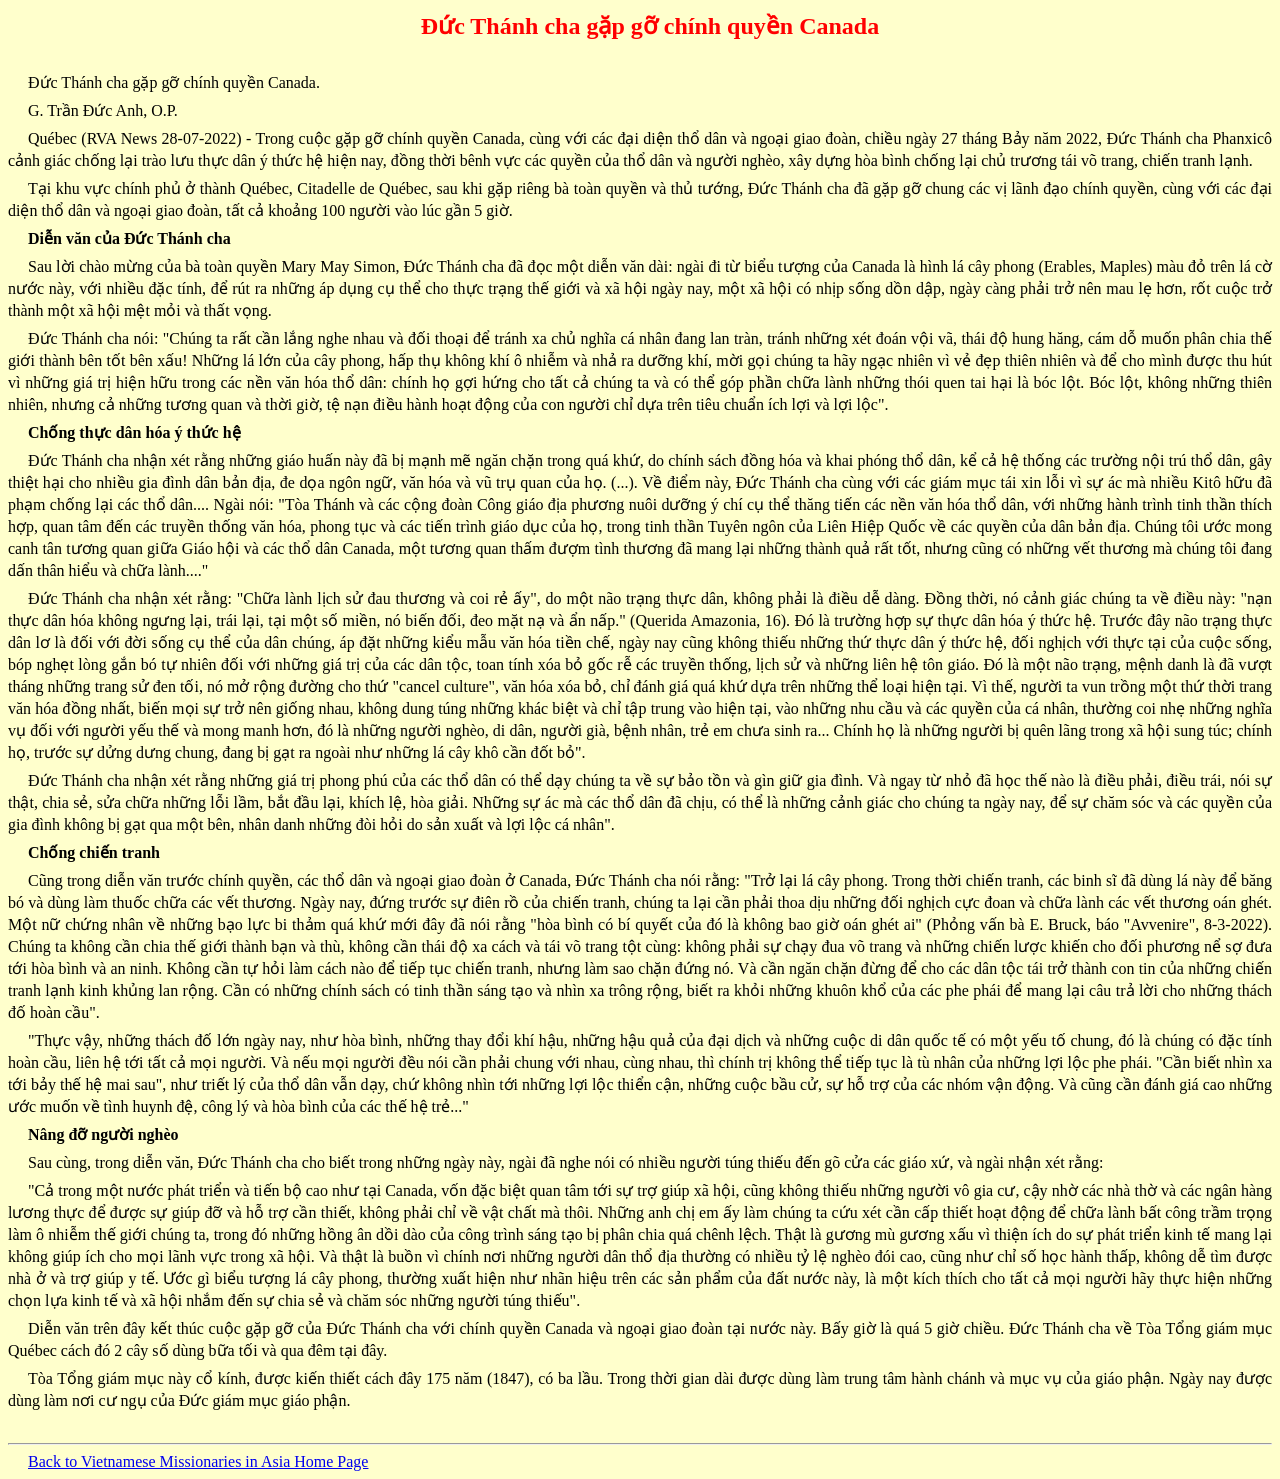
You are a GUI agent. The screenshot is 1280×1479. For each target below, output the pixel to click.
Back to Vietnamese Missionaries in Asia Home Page (198, 1461)
